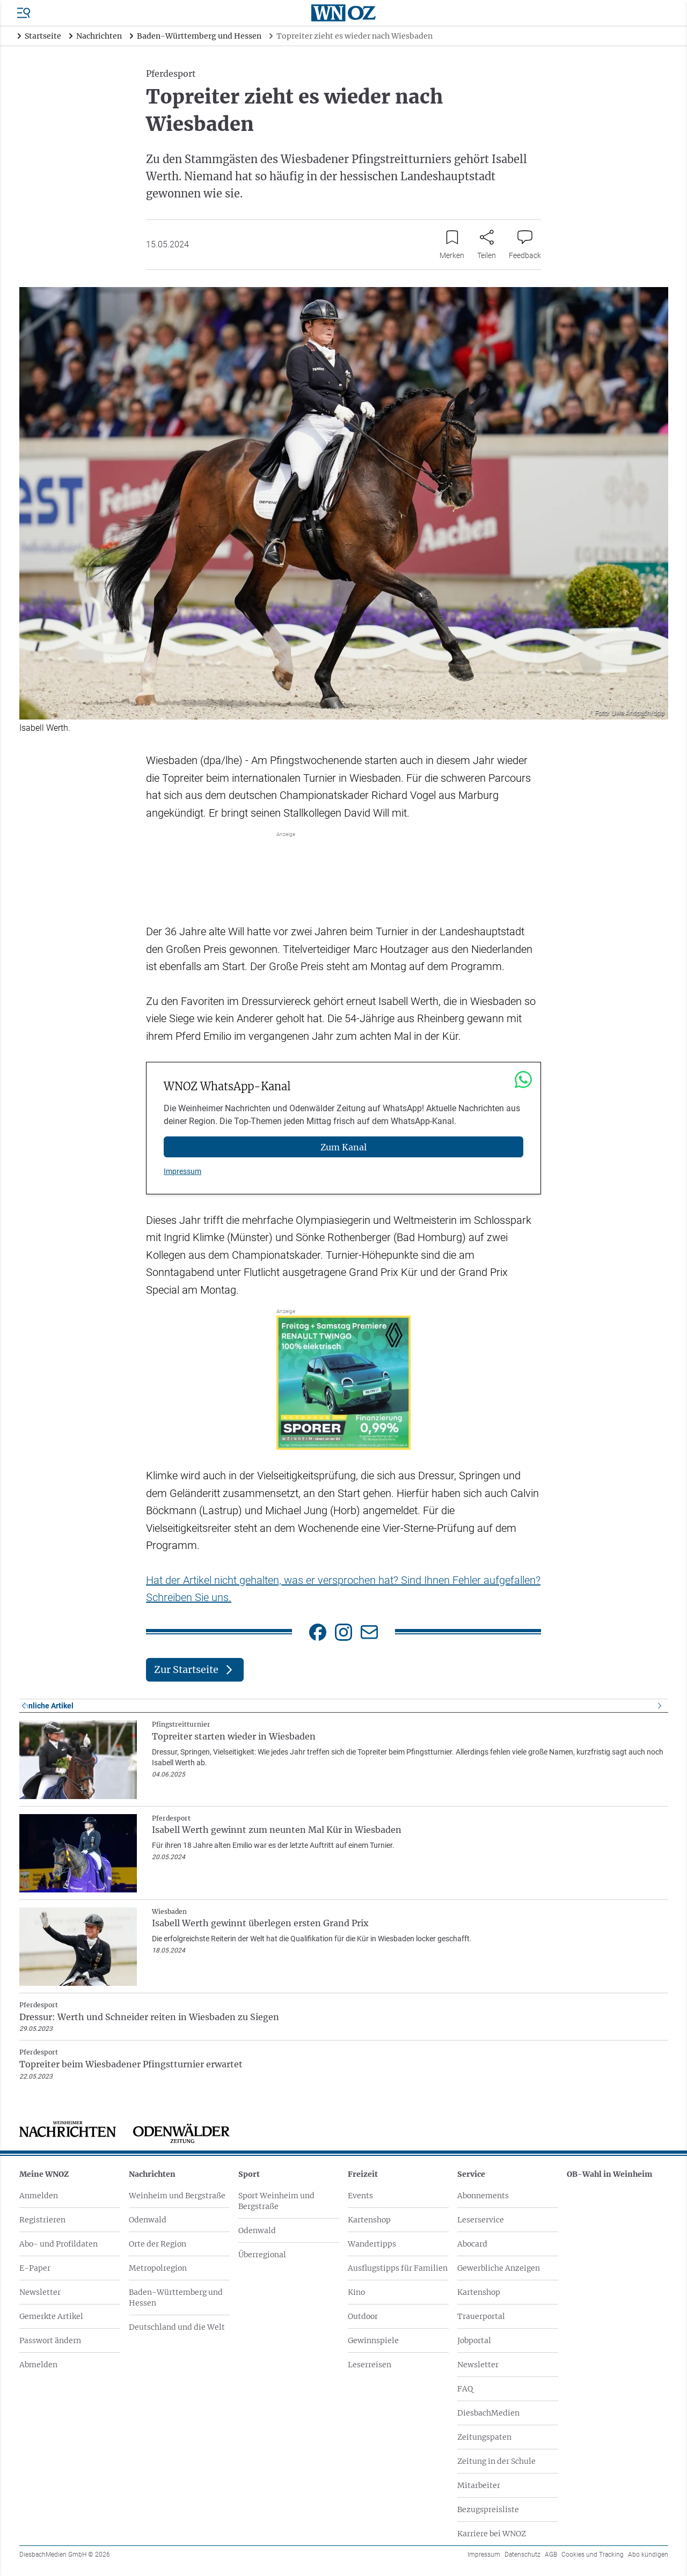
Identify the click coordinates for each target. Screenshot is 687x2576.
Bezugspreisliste (488, 2509)
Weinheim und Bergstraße (177, 2195)
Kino (356, 2292)
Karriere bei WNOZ (491, 2533)
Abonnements (483, 2195)
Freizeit (363, 2174)
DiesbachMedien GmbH (64, 2554)
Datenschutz (522, 2554)
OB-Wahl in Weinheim (609, 2174)
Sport (249, 2174)
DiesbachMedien (488, 2413)
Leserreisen (369, 2364)
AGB (551, 2554)
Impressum (182, 1171)
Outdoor (363, 2316)
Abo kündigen (648, 2554)
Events (360, 2195)
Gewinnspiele (373, 2340)
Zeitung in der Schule (496, 2461)
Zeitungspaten (484, 2437)
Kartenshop (369, 2220)
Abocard (472, 2244)
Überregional (262, 2254)
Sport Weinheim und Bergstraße (276, 2201)
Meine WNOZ (44, 2174)
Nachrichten (152, 2174)
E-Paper (34, 2268)
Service (471, 2174)
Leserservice (480, 2220)
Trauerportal (481, 2316)
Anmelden (38, 2195)
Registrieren (42, 2220)
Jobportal (474, 2340)
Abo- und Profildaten (58, 2244)
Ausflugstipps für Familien (398, 2268)
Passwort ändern (50, 2340)
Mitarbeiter (478, 2485)
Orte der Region (157, 2244)
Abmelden (38, 2364)
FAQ (465, 2389)
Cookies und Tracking (592, 2554)
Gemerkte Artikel (51, 2316)
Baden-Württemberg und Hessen (176, 2297)
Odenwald (147, 2220)
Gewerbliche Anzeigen (498, 2268)
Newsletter (40, 2292)
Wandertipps (372, 2244)
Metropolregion (158, 2268)
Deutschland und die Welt (177, 2327)
